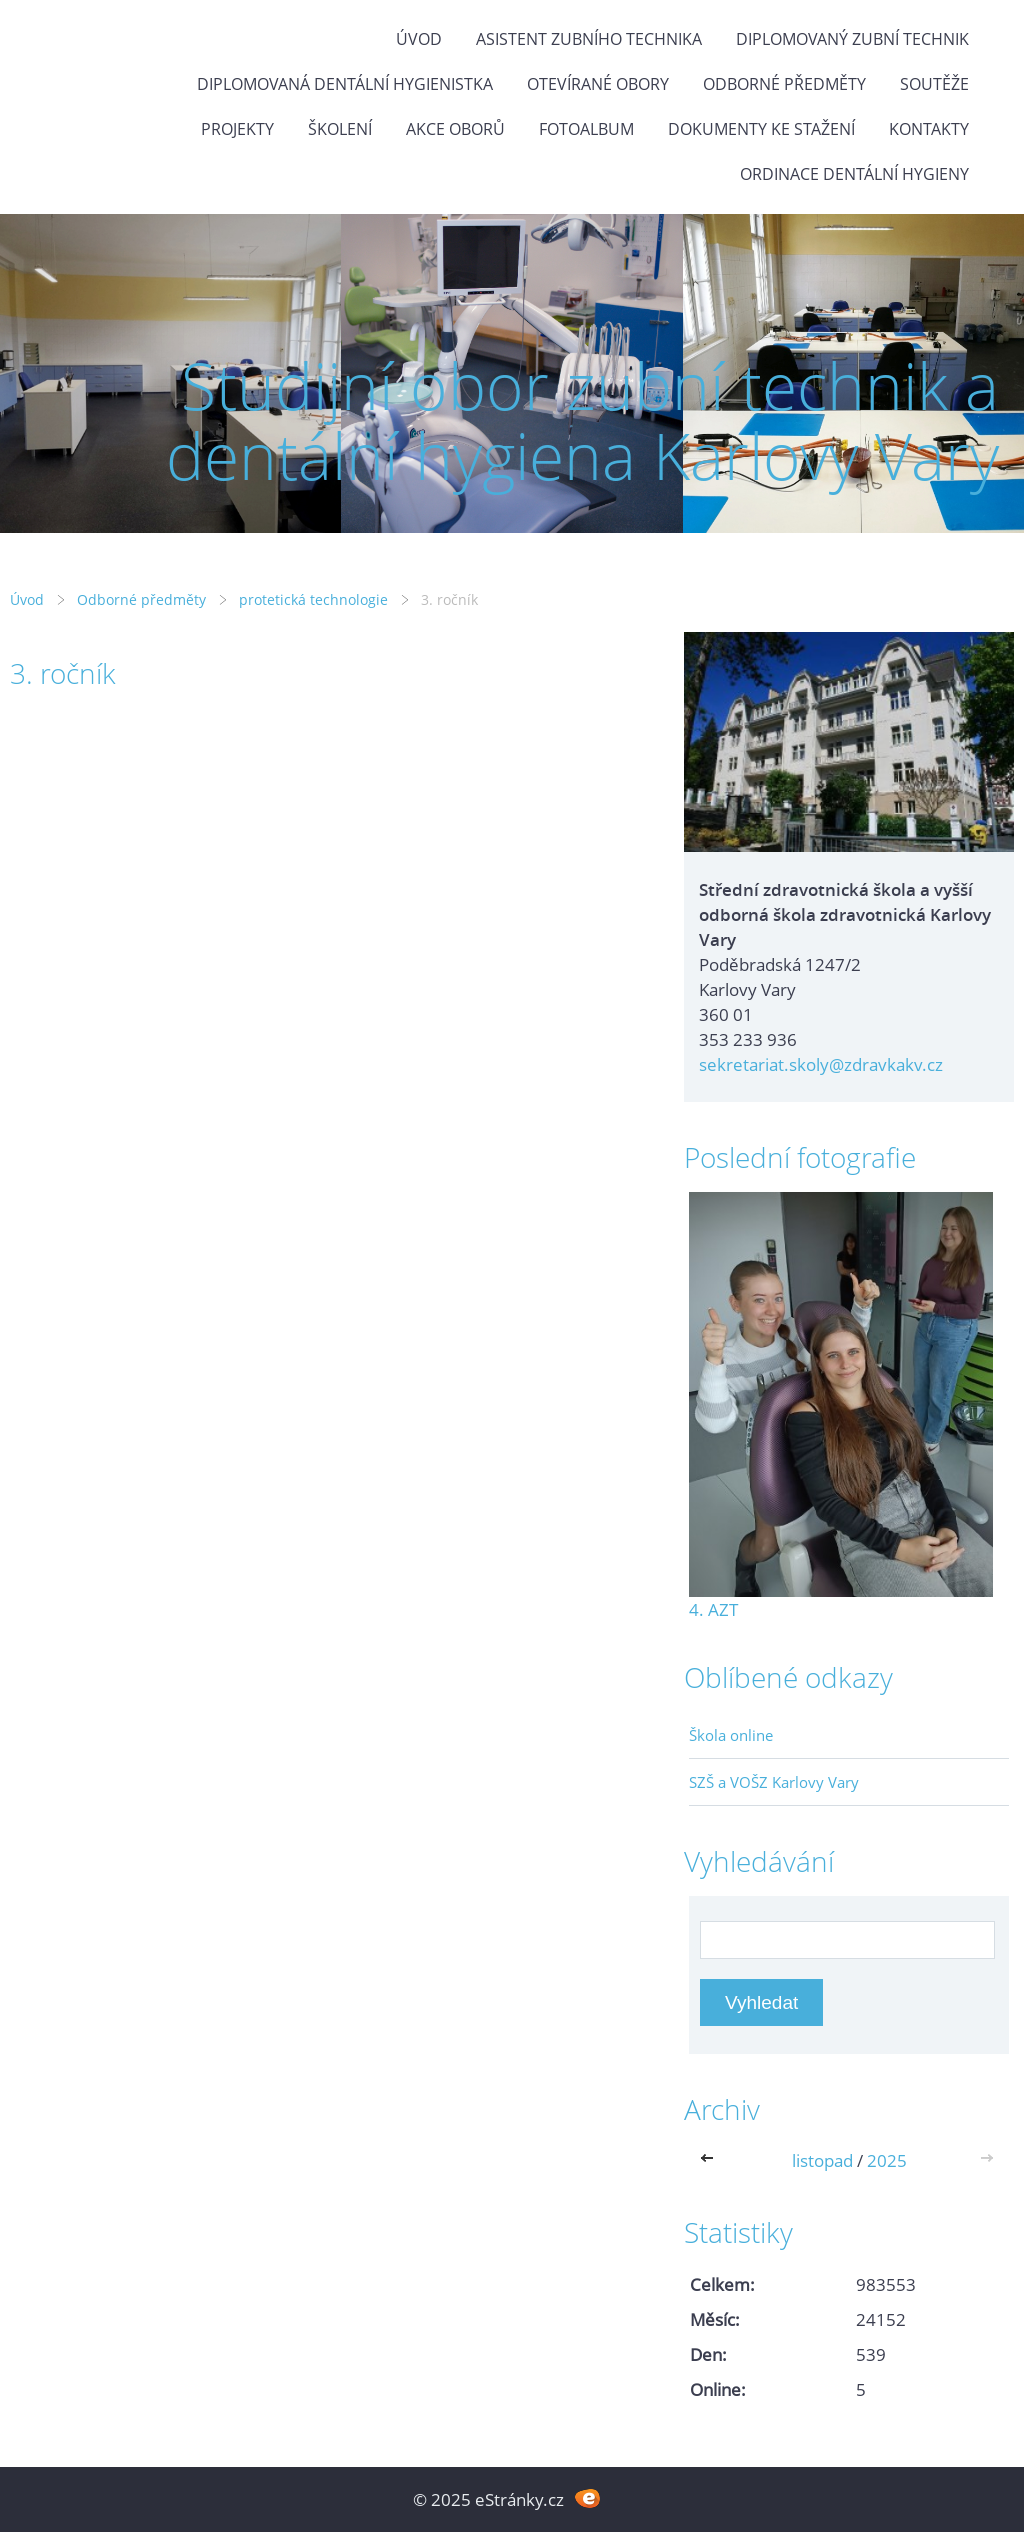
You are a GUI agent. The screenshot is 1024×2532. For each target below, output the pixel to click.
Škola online (731, 1735)
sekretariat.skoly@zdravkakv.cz (821, 1064)
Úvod (419, 39)
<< (711, 2160)
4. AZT (713, 1609)
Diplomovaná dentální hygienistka (345, 84)
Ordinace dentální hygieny (854, 174)
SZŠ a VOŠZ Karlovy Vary (774, 1782)
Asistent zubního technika (589, 39)
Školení (340, 129)
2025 (887, 2160)
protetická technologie (313, 599)
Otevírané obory (598, 84)
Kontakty (929, 129)
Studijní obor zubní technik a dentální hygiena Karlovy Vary (582, 420)
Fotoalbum (586, 129)
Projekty (237, 129)
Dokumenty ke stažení (761, 129)
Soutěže (934, 84)
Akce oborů (455, 129)
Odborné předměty (784, 84)
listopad (822, 2160)
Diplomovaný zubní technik (852, 39)
